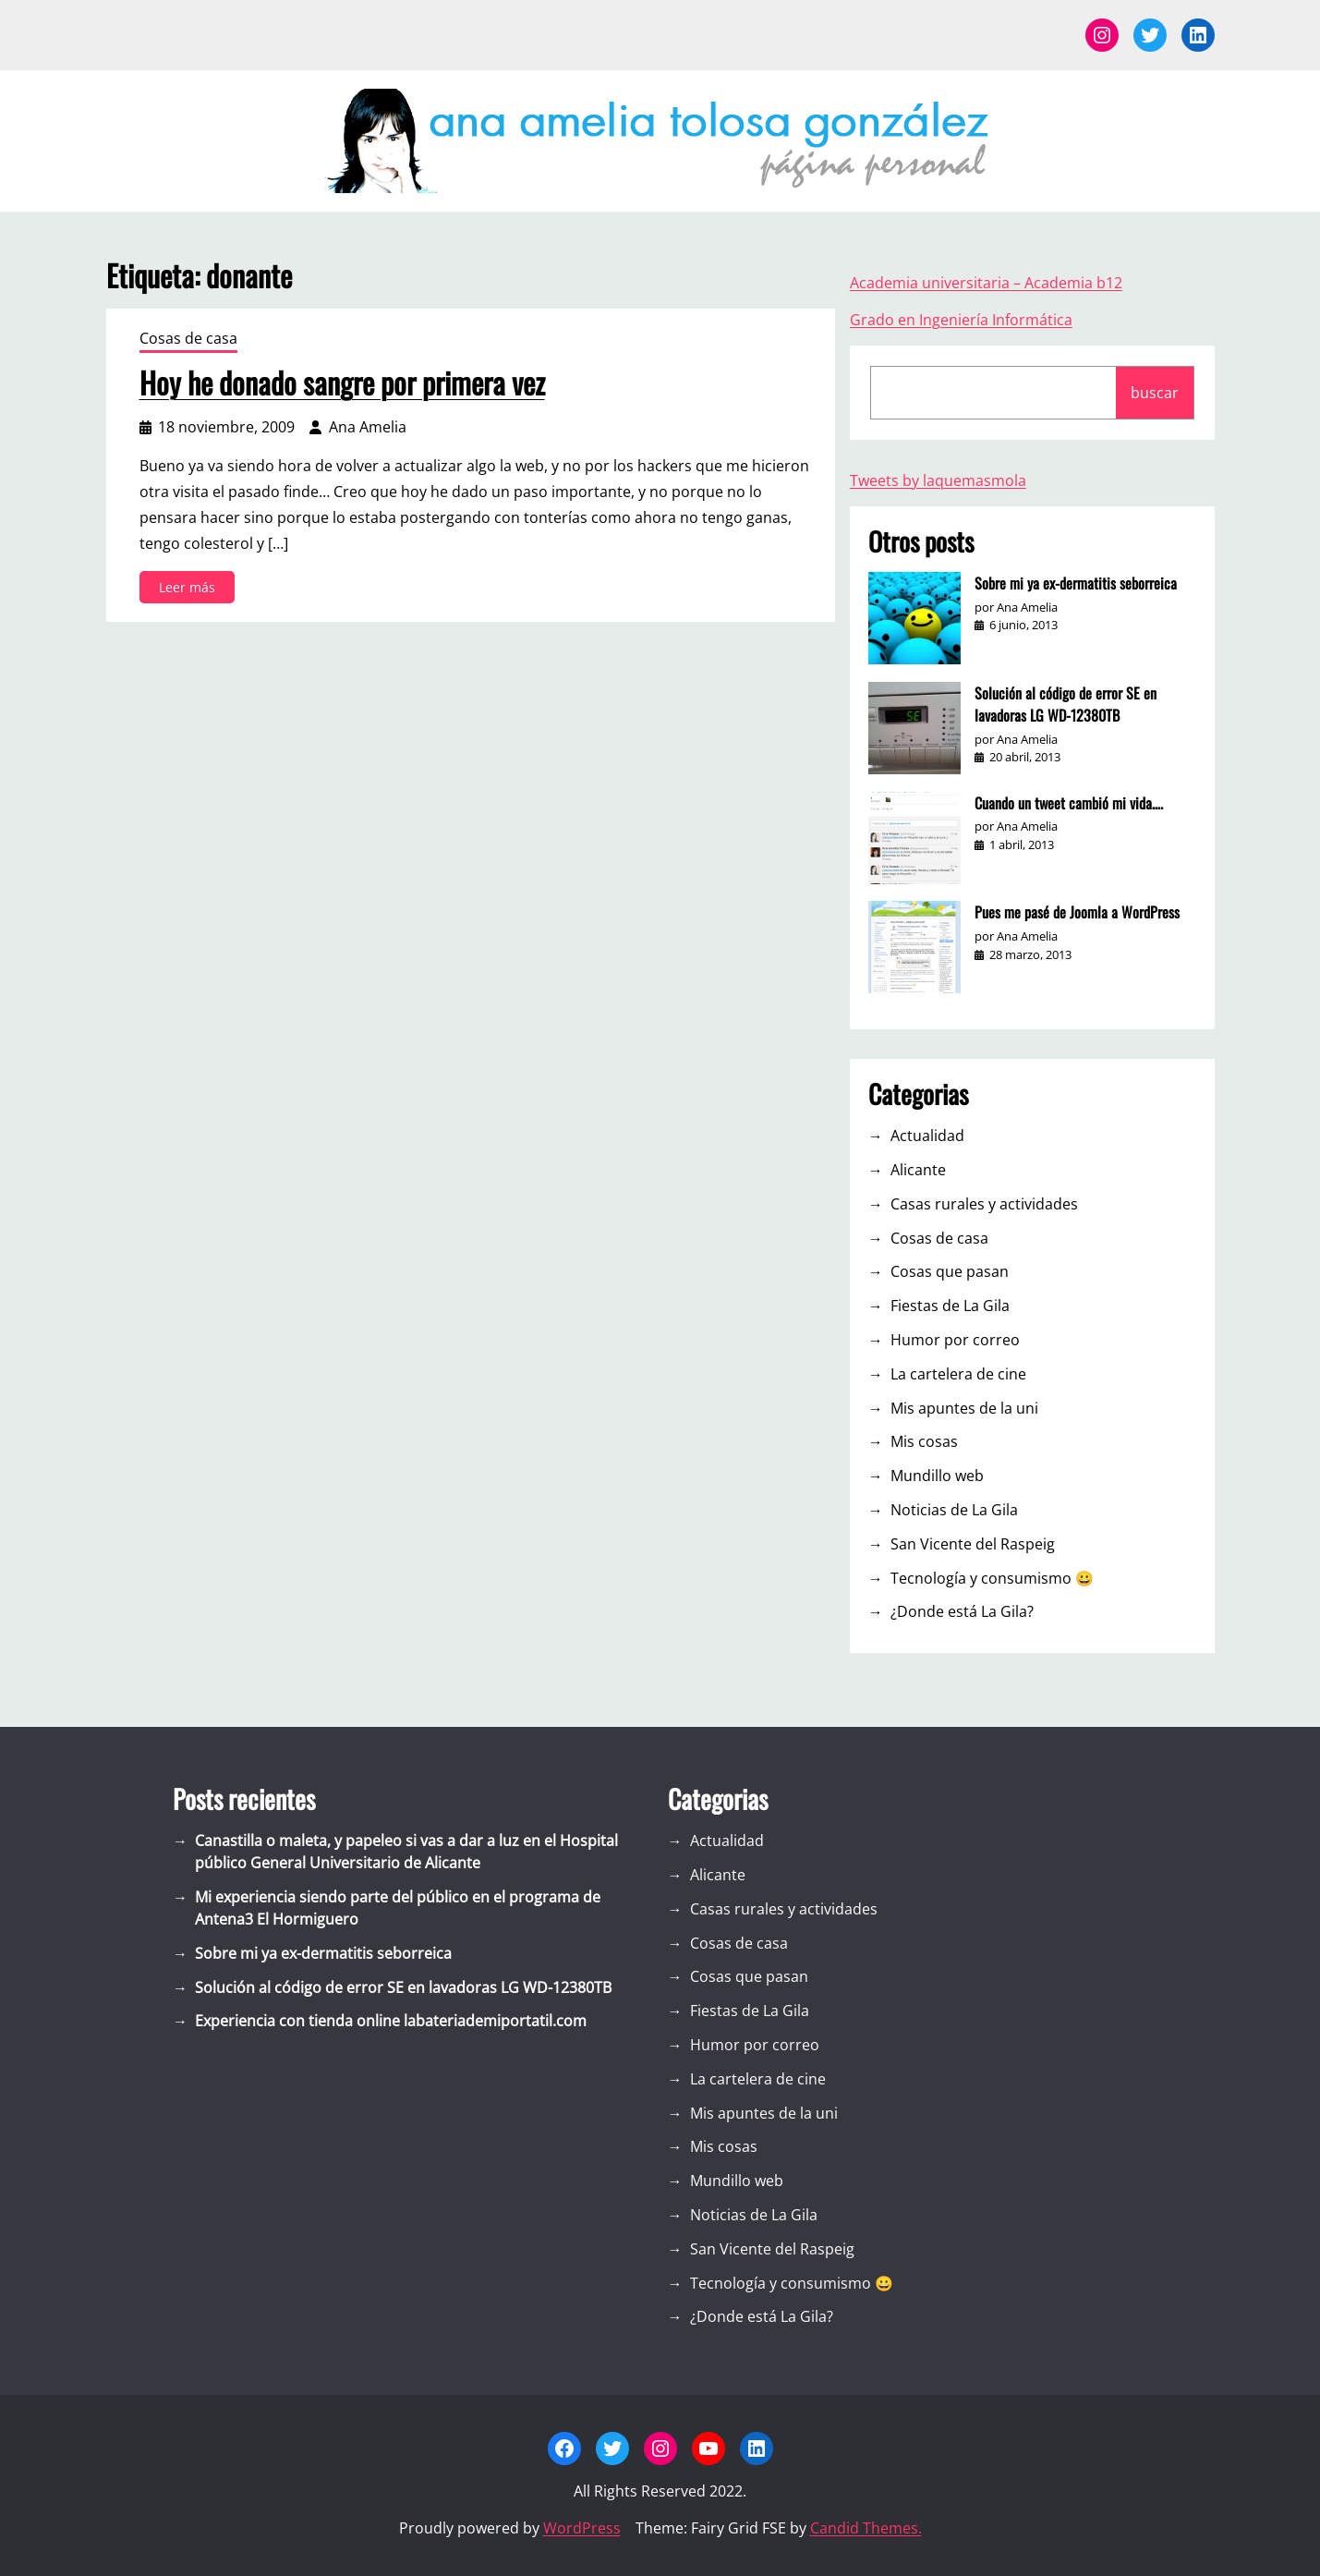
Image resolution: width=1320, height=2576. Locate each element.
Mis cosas (924, 1441)
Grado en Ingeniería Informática (961, 320)
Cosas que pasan (949, 1271)
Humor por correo (955, 1340)
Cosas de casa (188, 338)
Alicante (918, 1170)
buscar (1155, 393)
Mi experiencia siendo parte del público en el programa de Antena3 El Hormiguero (397, 1908)
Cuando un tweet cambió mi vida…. (1069, 803)
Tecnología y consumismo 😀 (992, 1578)
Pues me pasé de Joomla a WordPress (1077, 912)
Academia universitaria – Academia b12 (986, 283)
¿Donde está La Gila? (962, 1611)
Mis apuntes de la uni (964, 1408)
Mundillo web (937, 1475)
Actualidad (927, 1135)
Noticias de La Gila (954, 1510)
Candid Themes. (866, 2528)
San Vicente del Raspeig (972, 1544)
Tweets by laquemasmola (938, 480)
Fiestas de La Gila (950, 1305)
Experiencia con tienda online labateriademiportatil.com (391, 2021)
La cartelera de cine (958, 1374)
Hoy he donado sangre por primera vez (342, 382)
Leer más (192, 590)
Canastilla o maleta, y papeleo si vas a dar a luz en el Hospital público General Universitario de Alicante (406, 1851)
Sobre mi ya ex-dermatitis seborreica (1076, 583)
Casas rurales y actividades (984, 1204)
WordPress (582, 2528)
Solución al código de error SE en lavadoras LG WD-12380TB (1066, 704)
